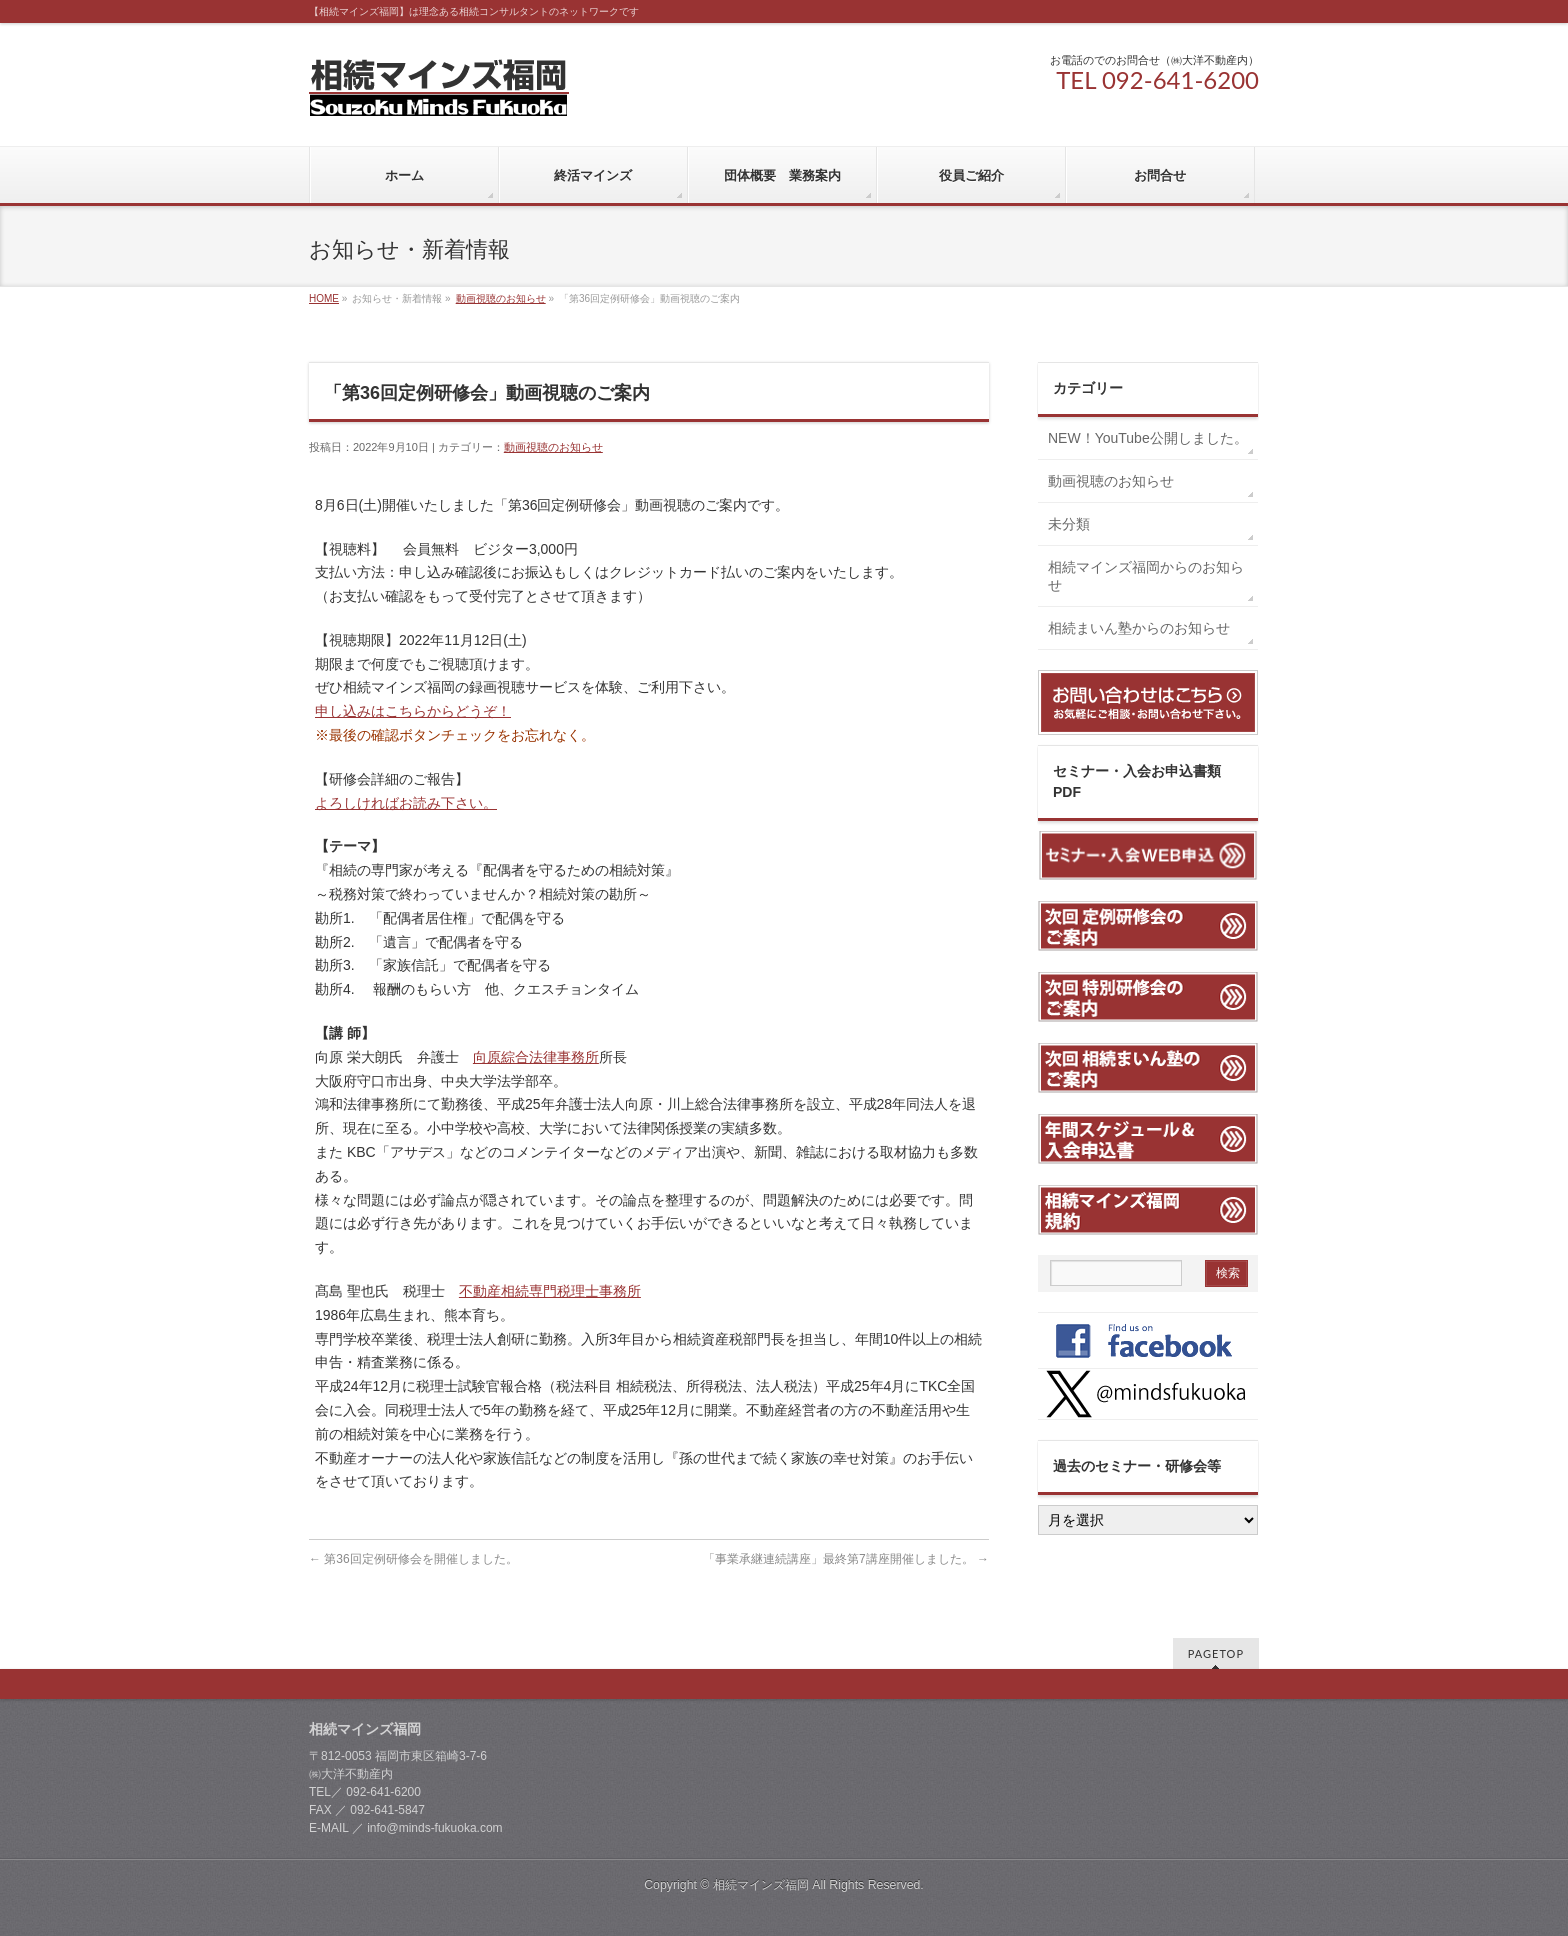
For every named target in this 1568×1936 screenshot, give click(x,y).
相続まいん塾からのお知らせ (1139, 628)
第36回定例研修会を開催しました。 (413, 1559)
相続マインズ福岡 (761, 1885)
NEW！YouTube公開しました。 (1153, 438)
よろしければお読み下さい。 (406, 803)
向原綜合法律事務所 (536, 1057)
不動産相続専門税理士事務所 (550, 1291)
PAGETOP (1216, 1653)
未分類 (1069, 524)
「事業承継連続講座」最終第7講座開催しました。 (846, 1559)
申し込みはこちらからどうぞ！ (413, 711)
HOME (324, 298)
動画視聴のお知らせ (501, 298)
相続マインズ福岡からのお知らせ (1146, 576)
